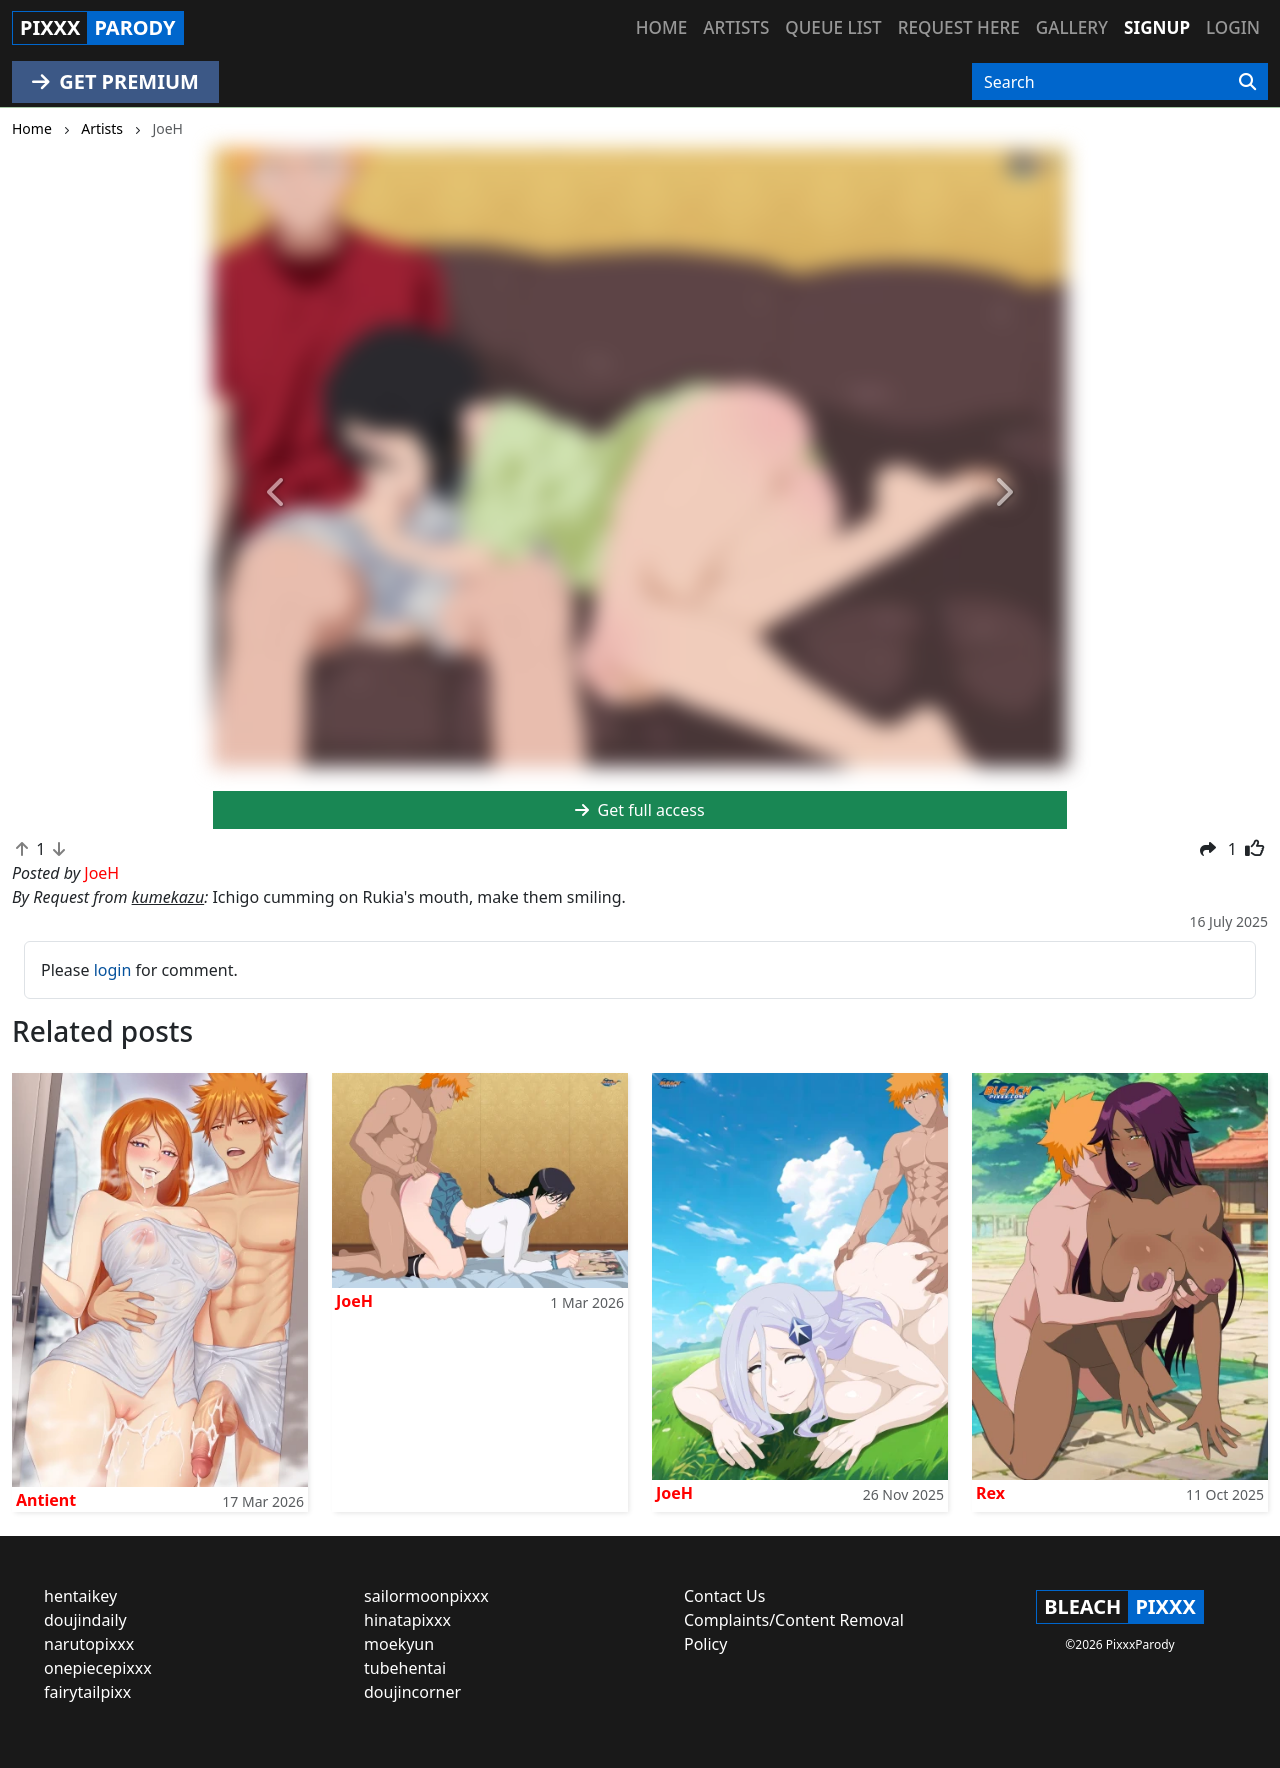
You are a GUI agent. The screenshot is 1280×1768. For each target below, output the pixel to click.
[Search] (1247, 82)
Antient (46, 1500)
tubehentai (405, 1668)
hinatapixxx (407, 1620)
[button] (277, 492)
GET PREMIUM (115, 81)
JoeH (354, 1301)
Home (661, 27)
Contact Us (724, 1596)
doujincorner (412, 1692)
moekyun (399, 1644)
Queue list (833, 27)
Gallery (1072, 27)
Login (1233, 27)
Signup (1157, 27)
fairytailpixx (87, 1692)
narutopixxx (89, 1644)
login (113, 970)
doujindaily (85, 1620)
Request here (959, 27)
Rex (990, 1493)
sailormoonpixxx (426, 1596)
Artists (736, 27)
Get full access (639, 810)
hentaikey (80, 1596)
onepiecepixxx (98, 1668)
